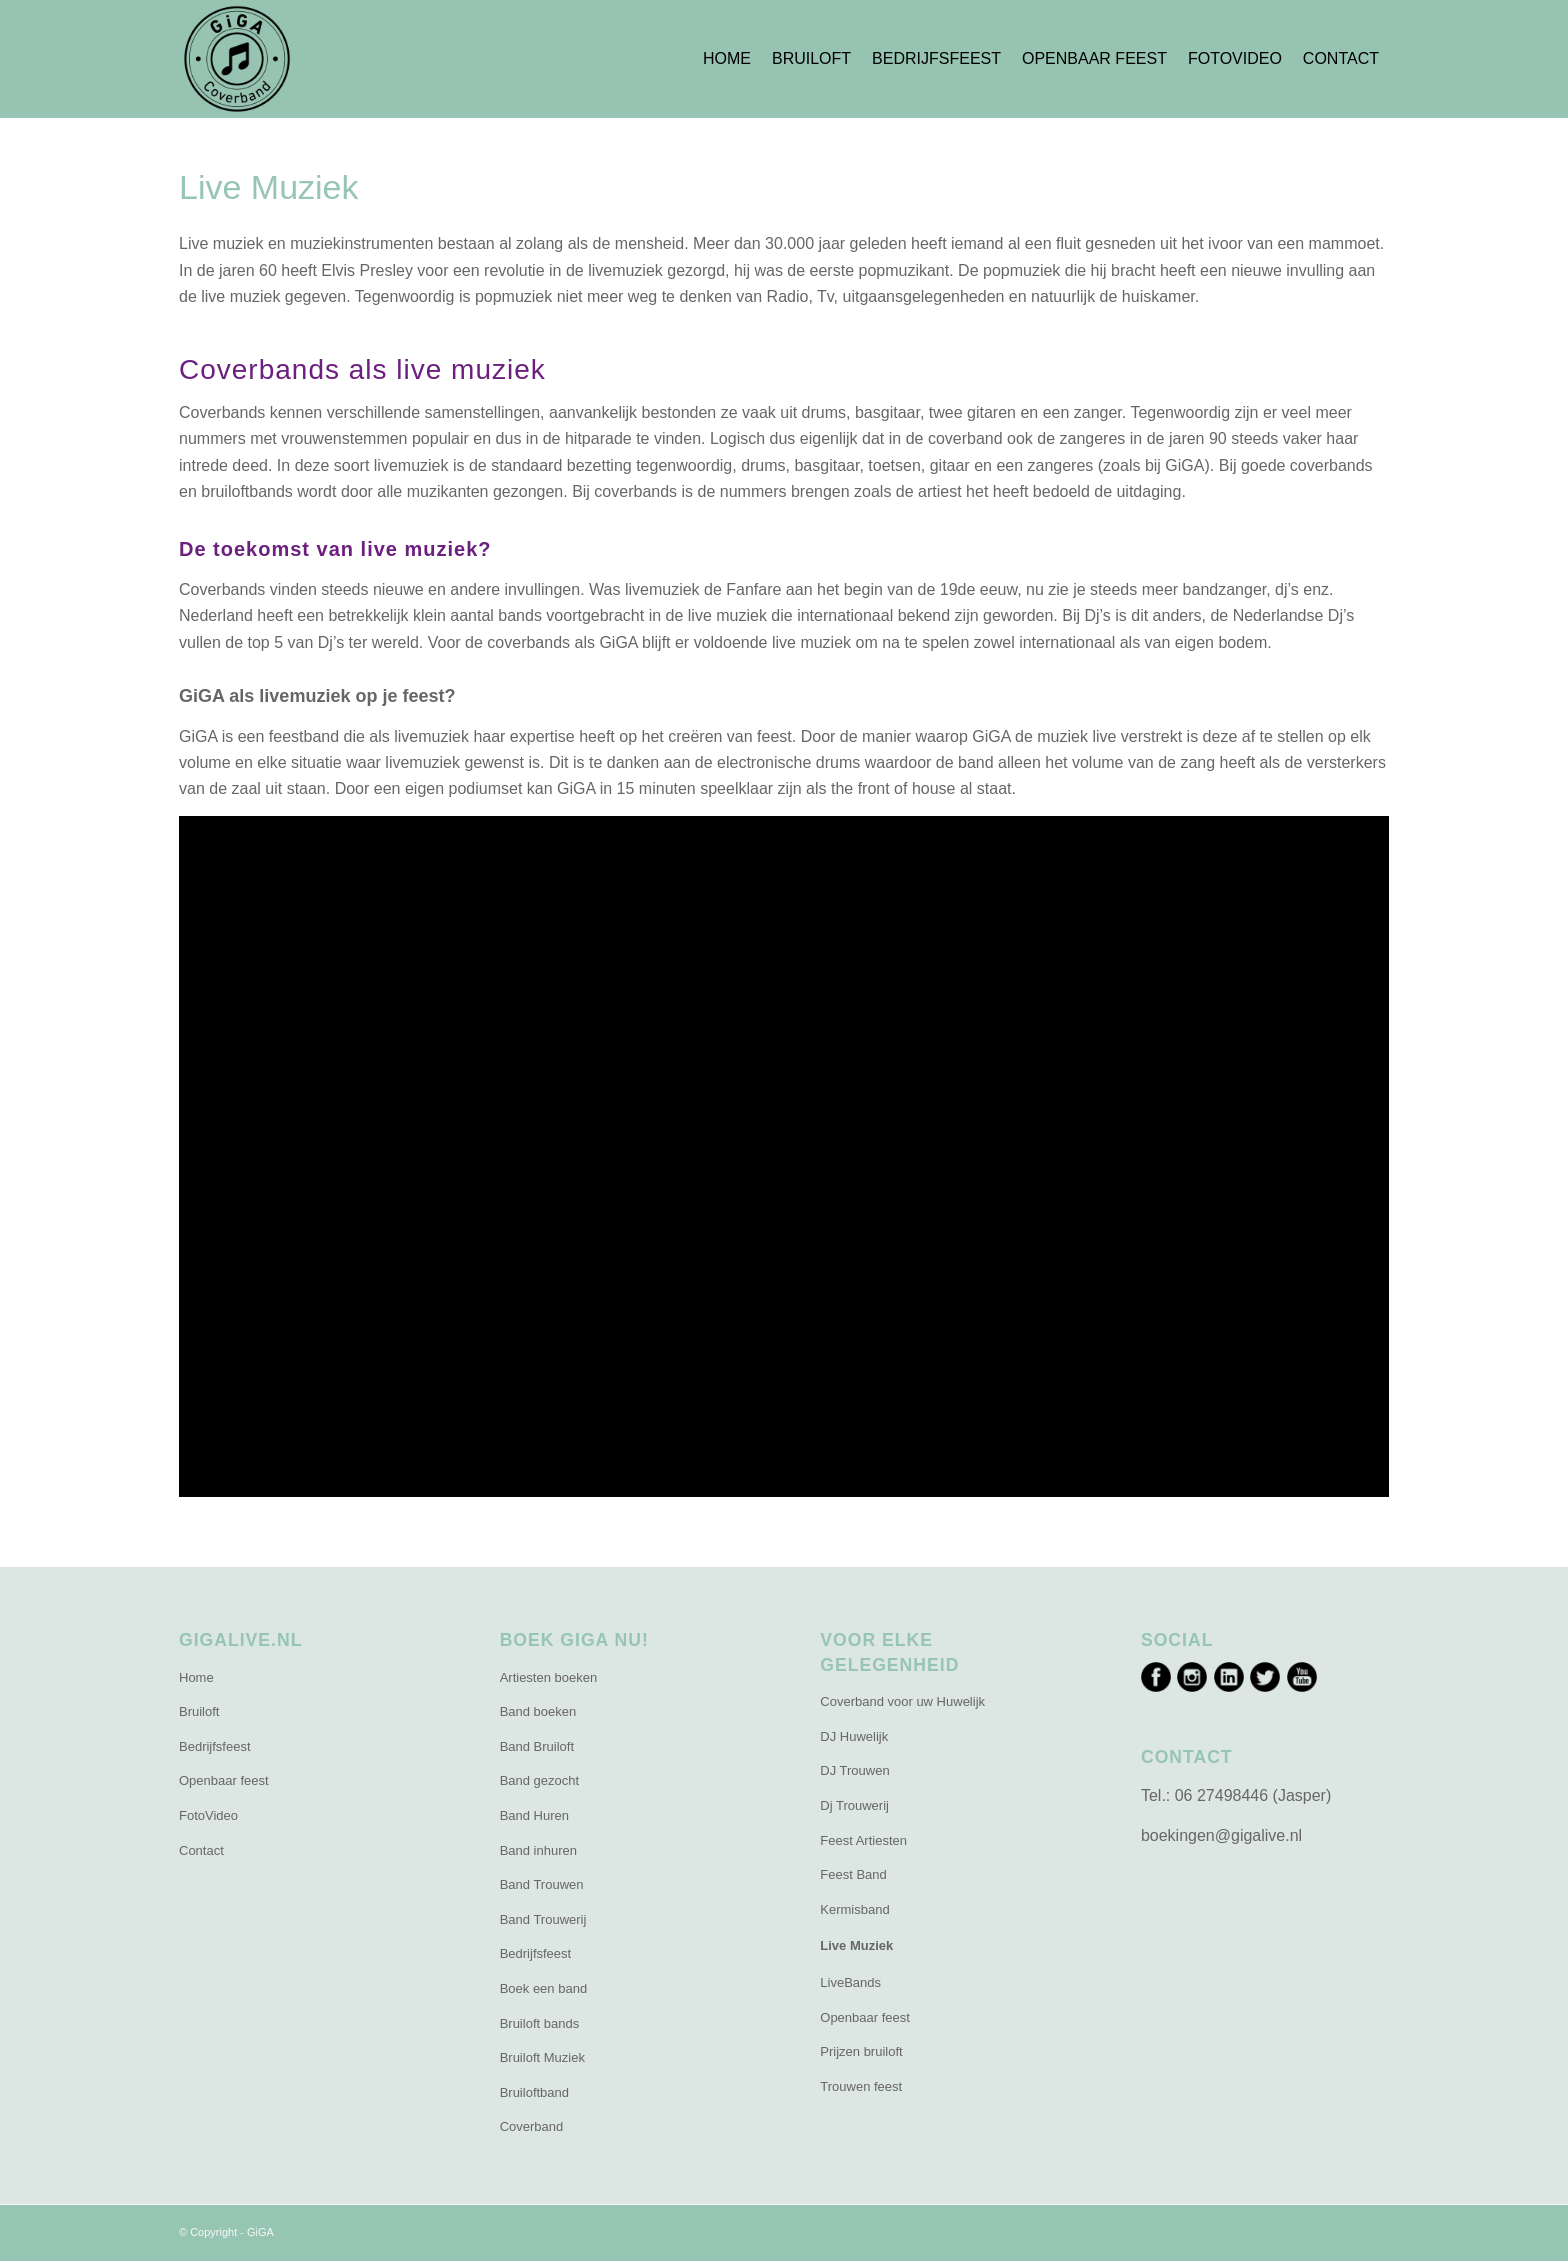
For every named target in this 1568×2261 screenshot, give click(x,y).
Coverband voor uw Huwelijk (902, 1701)
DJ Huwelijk (854, 1736)
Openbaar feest (224, 1780)
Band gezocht (540, 1780)
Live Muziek (856, 1945)
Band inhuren (538, 1850)
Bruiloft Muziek (542, 2057)
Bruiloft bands (540, 2023)
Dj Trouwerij (854, 1805)
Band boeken (538, 1711)
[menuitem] (727, 59)
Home (196, 1677)
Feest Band (853, 1874)
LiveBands (850, 1982)
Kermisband (854, 1909)
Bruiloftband (534, 2092)
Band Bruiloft (537, 1746)
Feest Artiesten (863, 1840)
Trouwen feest (861, 2086)
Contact (201, 1850)
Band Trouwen (542, 1884)
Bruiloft (199, 1711)
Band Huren (534, 1815)
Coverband (532, 2126)
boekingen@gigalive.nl (1221, 1835)
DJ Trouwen (854, 1770)
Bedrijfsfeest (215, 1746)
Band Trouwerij (543, 1919)
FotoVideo (208, 1815)
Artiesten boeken (549, 1677)
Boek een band (543, 1988)
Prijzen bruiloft (861, 2051)
